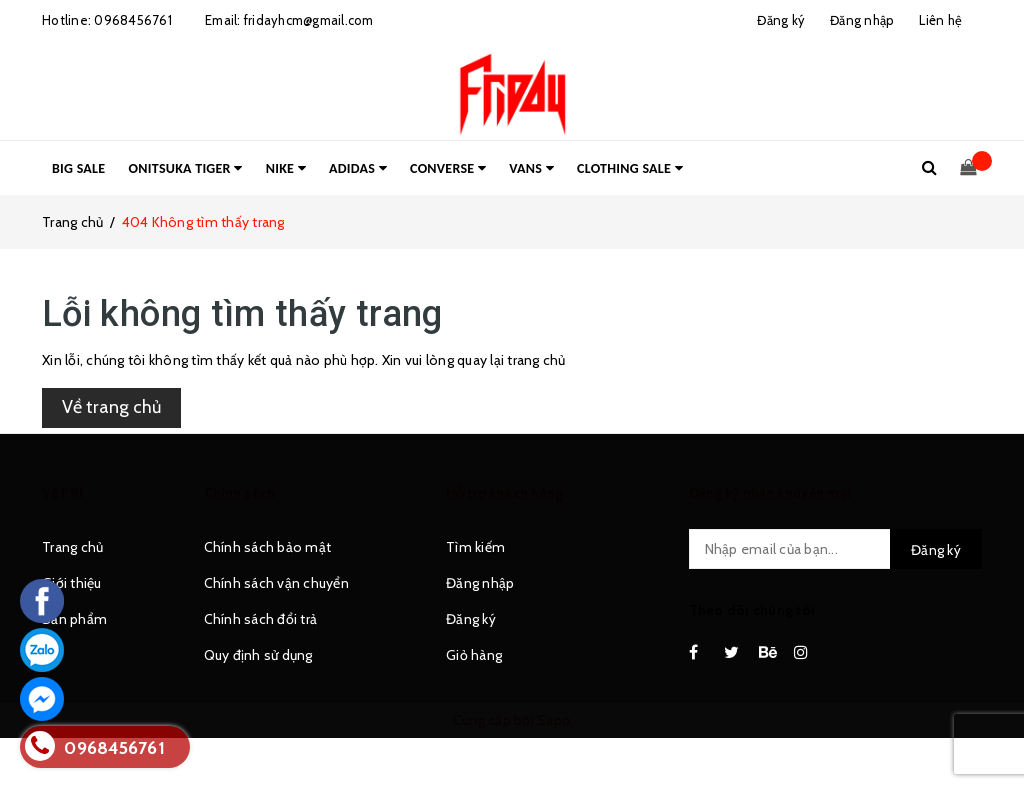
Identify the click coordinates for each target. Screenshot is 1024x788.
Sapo (554, 720)
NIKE (286, 168)
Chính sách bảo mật (268, 547)
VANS (531, 168)
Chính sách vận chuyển (276, 583)
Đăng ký (471, 619)
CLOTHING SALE (630, 168)
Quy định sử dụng (258, 655)
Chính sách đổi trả (261, 619)
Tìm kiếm (475, 547)
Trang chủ (72, 547)
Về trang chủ (111, 407)
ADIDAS (358, 168)
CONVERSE (448, 168)
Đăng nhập (480, 583)
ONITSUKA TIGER (186, 168)
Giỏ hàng (474, 655)
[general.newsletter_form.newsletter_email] (835, 549)
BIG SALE (78, 168)
